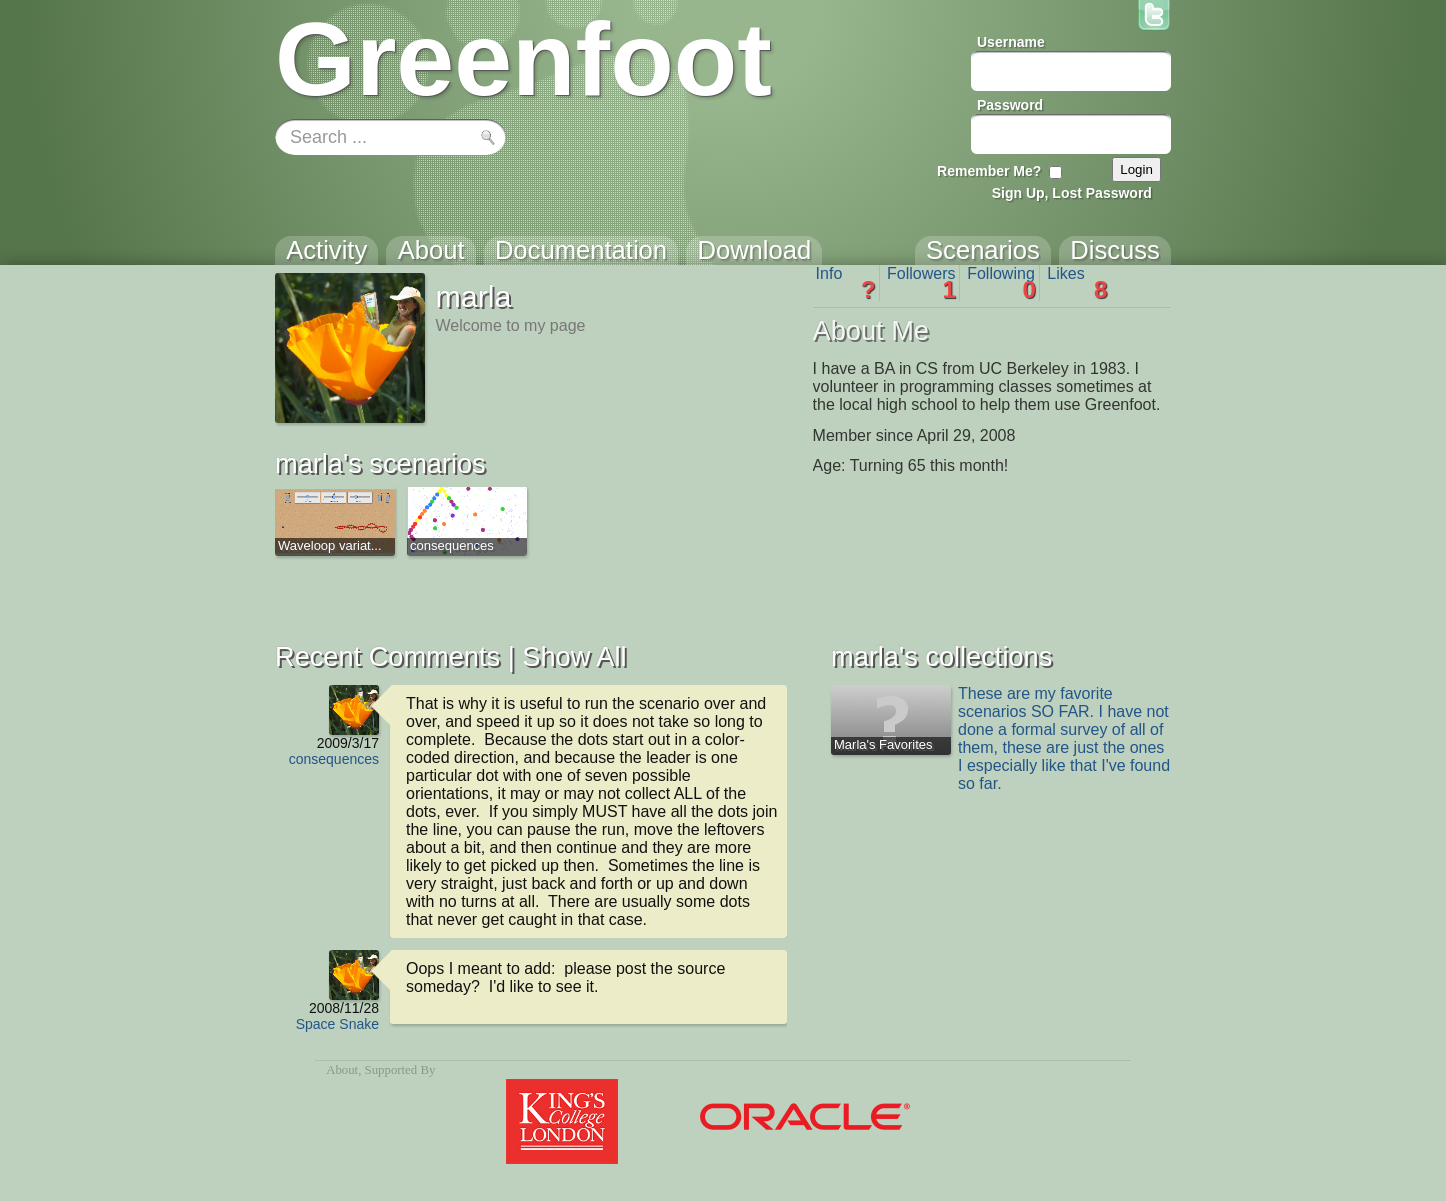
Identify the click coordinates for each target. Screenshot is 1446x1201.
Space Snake (337, 1024)
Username (1011, 42)
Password (1010, 105)
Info (846, 283)
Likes (1077, 283)
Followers (921, 283)
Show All (574, 656)
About (342, 1070)
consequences (334, 759)
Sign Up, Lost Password (1072, 193)
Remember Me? (989, 171)
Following (1001, 283)
